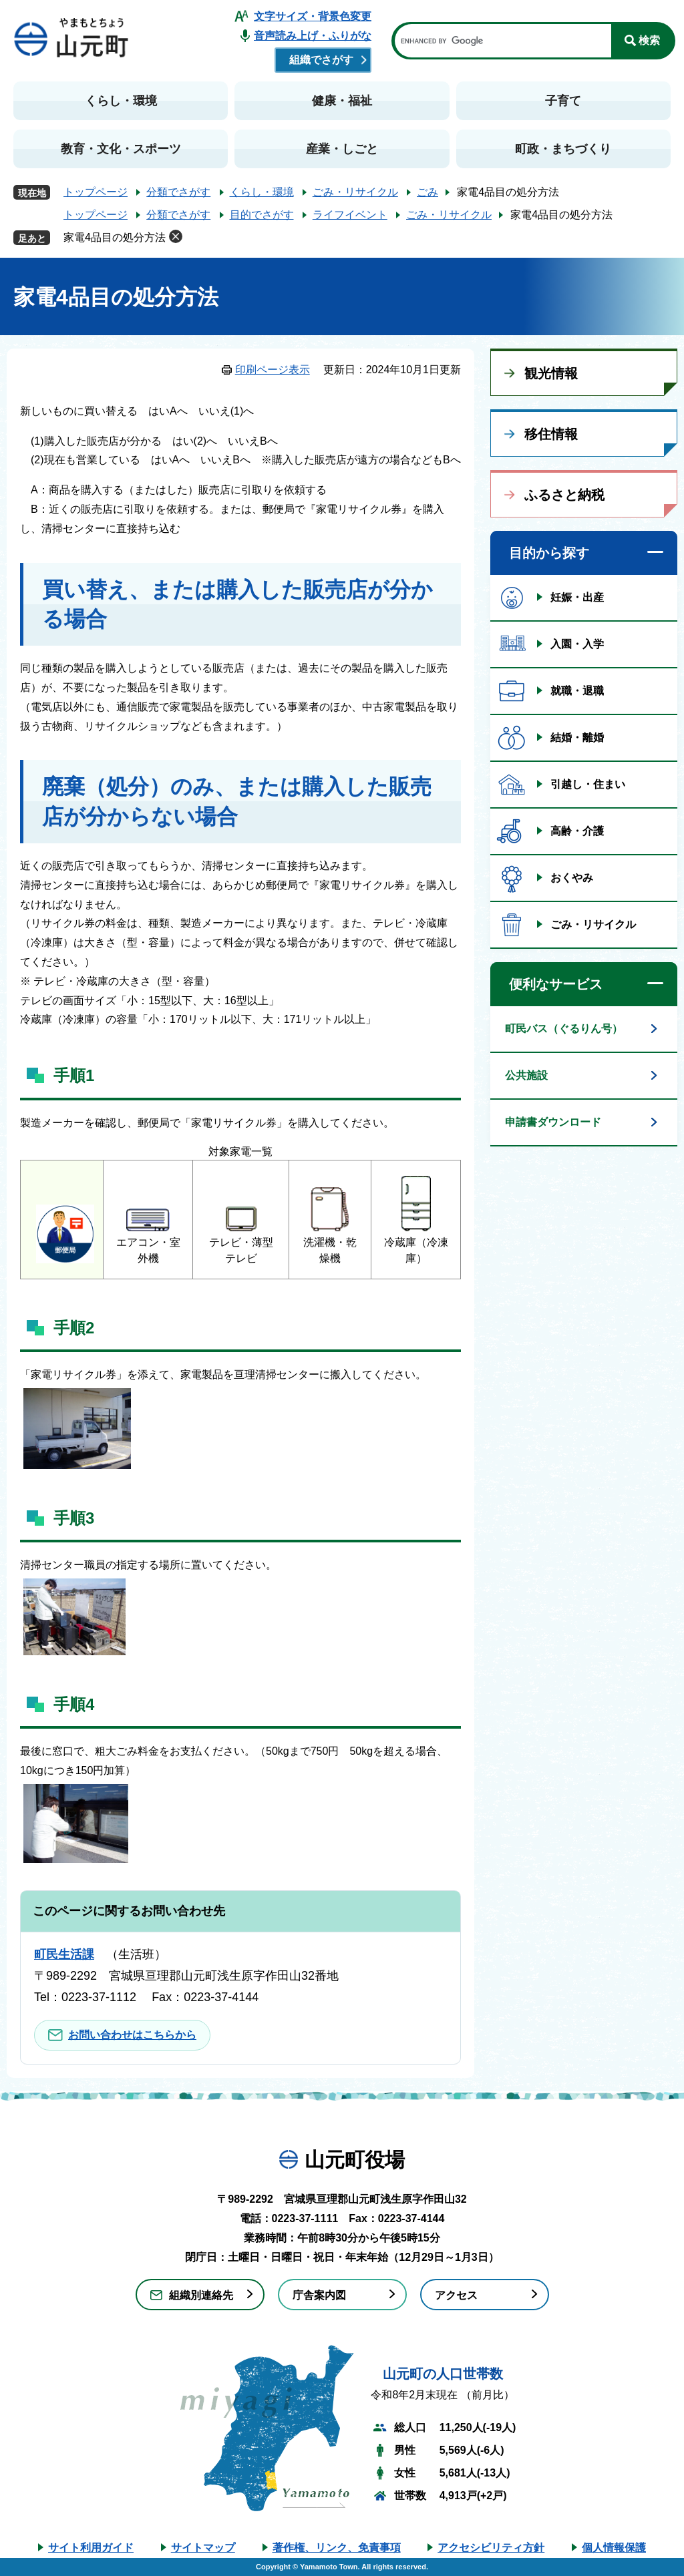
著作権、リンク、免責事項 (337, 2547)
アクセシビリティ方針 (491, 2547)
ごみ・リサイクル (355, 192)
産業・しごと (342, 149)
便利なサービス (556, 984)
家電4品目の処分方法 (114, 237)
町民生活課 (64, 1954)
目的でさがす (262, 214)
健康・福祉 (342, 101)
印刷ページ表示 (272, 369)
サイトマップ (203, 2547)
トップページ (95, 192)
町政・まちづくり (563, 149)
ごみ (427, 192)
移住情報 (551, 434)
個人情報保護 (614, 2547)
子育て (563, 101)
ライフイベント (350, 214)
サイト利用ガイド (91, 2547)
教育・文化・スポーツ (121, 149)
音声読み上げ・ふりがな (312, 35)
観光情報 (551, 373)
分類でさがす (178, 192)
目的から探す (549, 553)
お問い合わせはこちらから (132, 2035)
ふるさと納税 (564, 494)
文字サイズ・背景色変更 (312, 16)
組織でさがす (321, 59)
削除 (175, 236)
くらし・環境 (121, 101)
